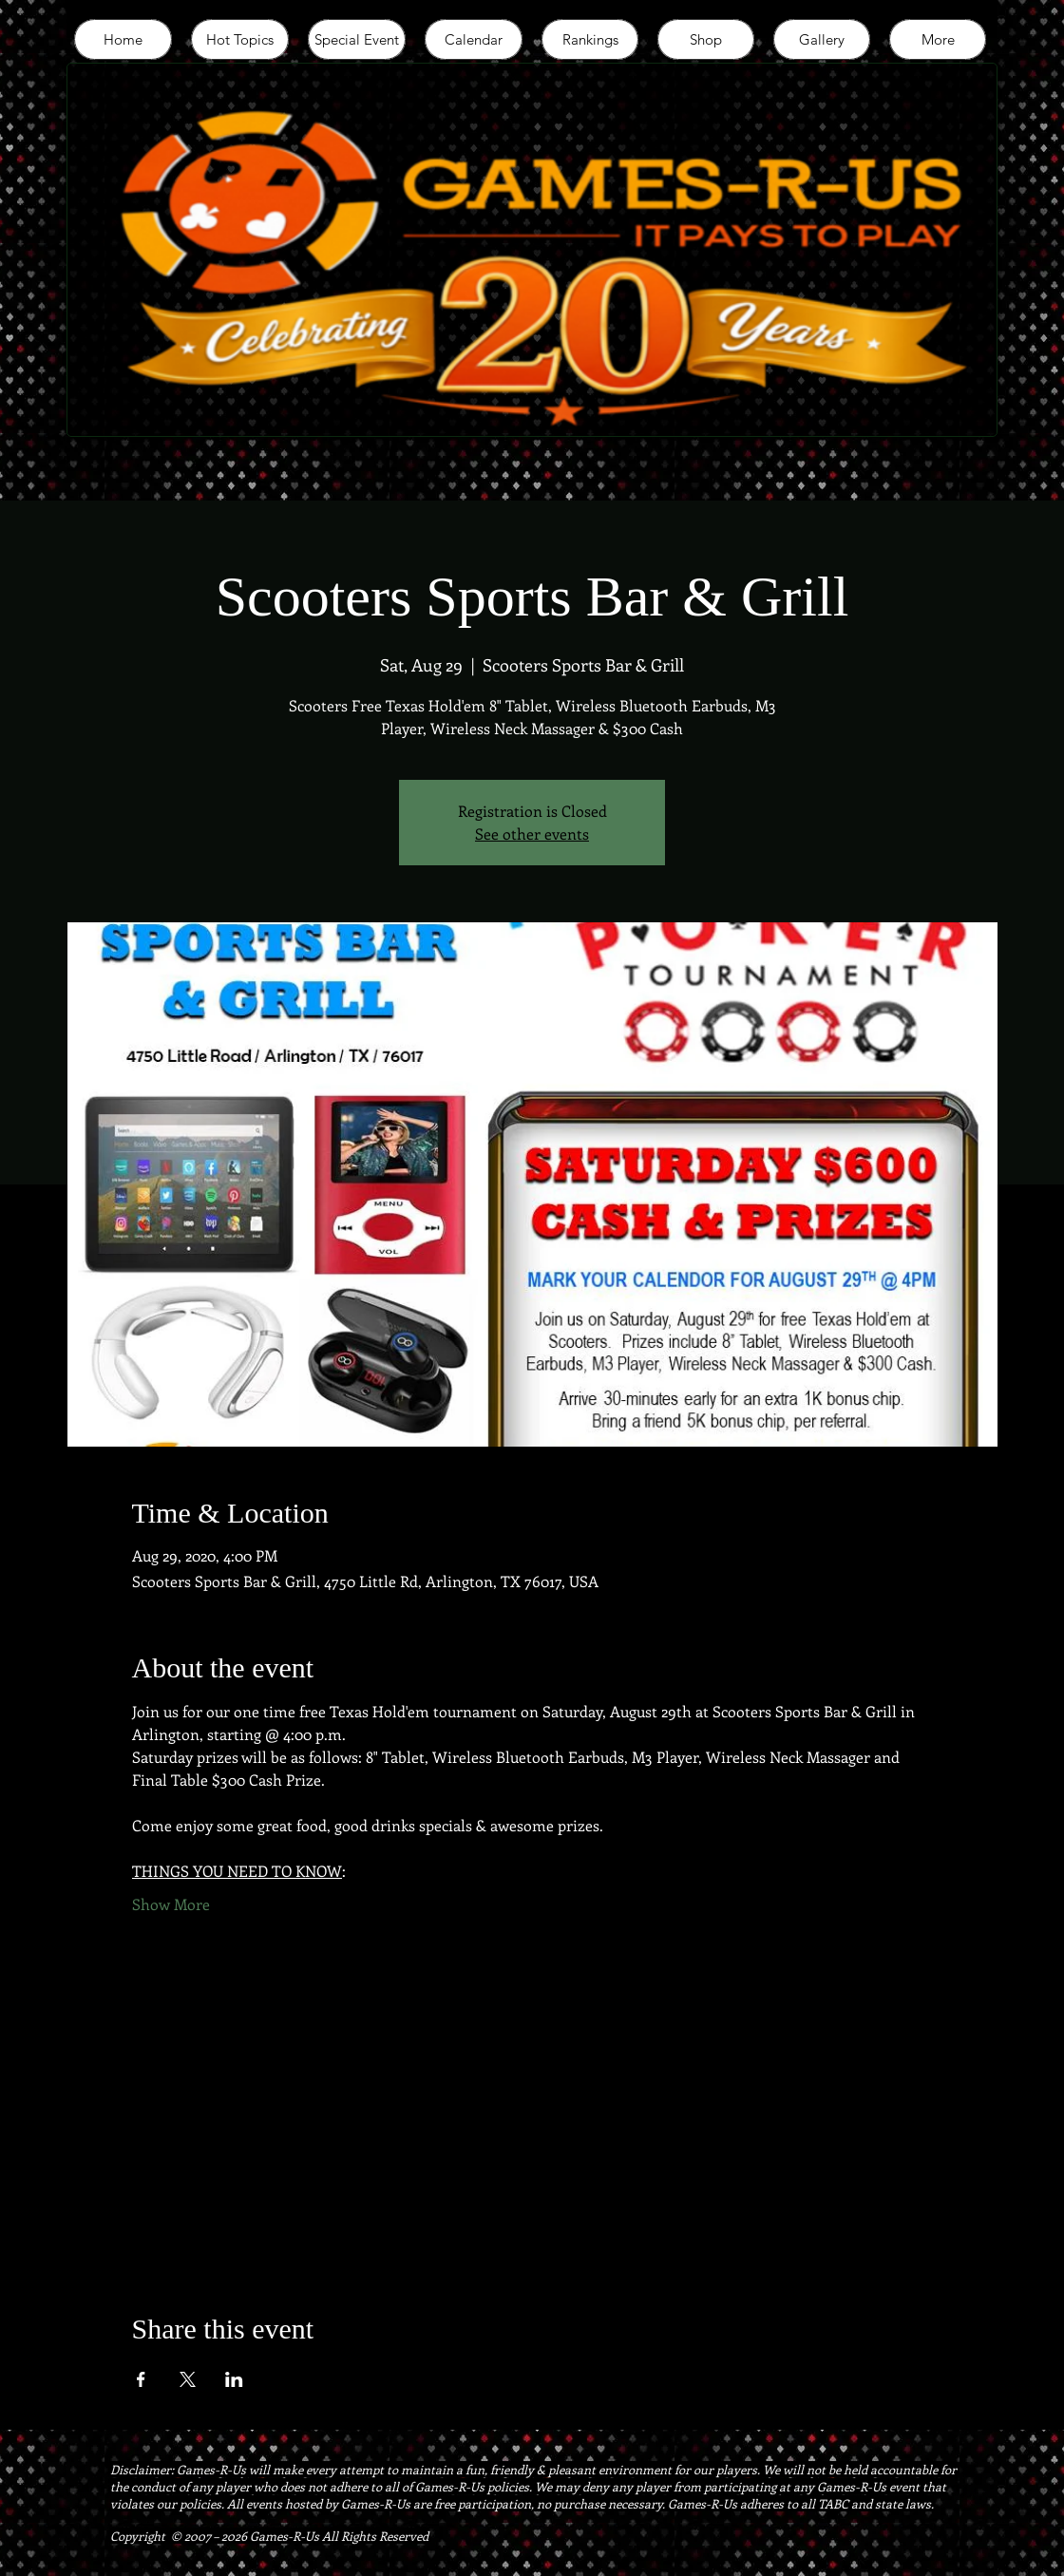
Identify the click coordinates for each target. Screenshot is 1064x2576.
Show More (171, 1904)
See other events (532, 833)
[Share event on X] (188, 2379)
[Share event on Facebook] (141, 2379)
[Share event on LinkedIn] (234, 2379)
